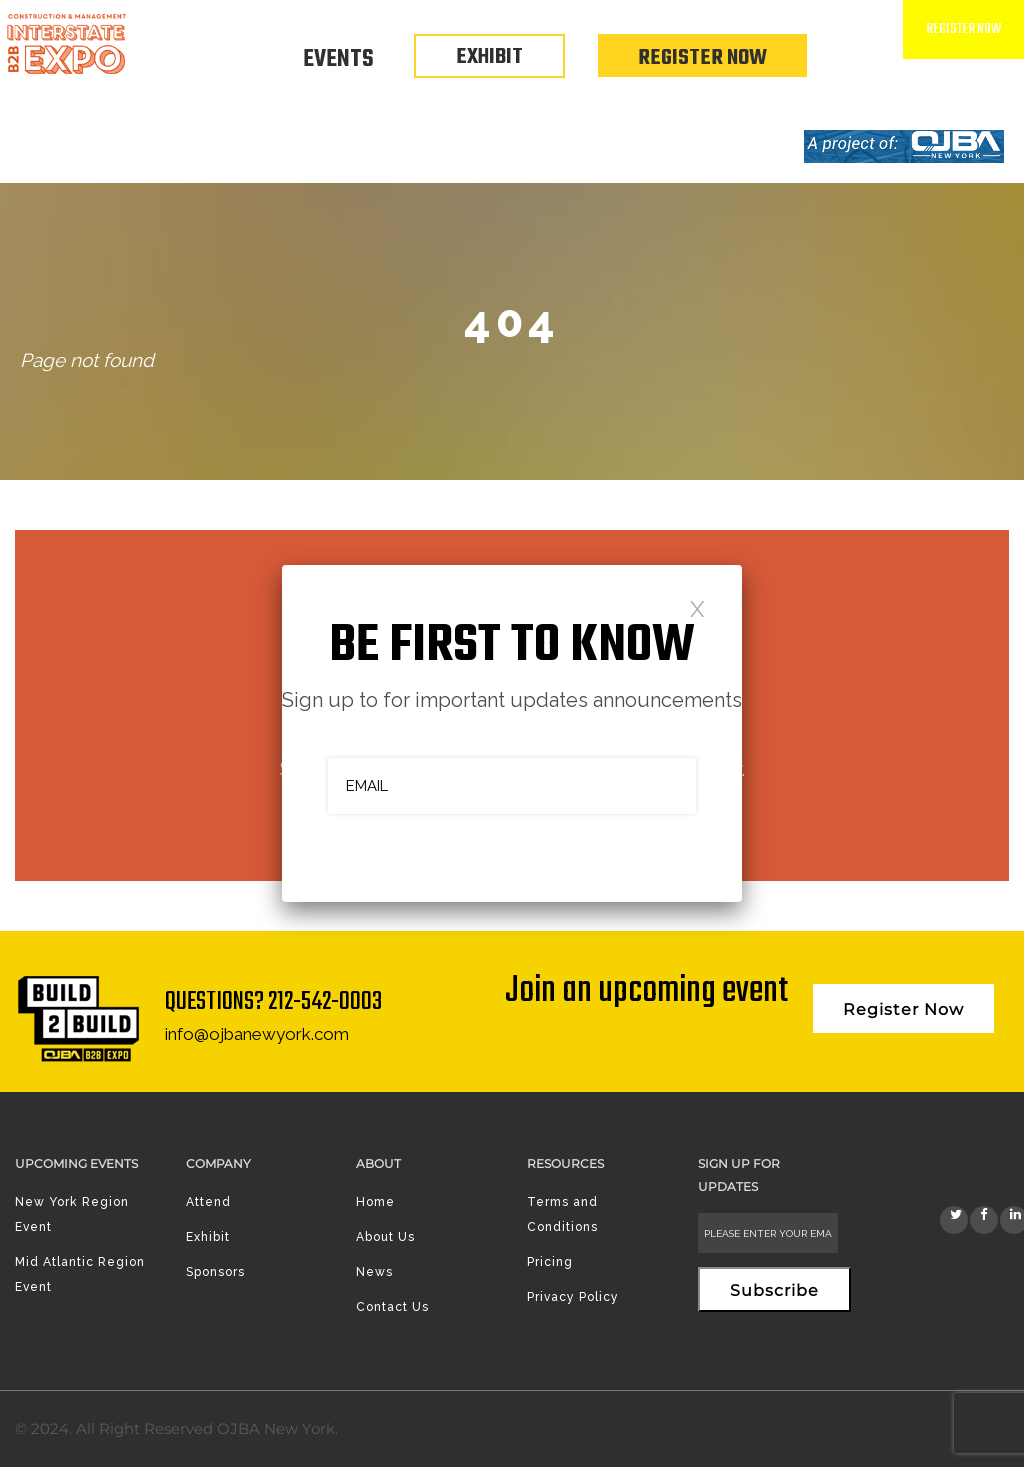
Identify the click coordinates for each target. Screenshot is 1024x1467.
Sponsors (215, 1272)
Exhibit (208, 1237)
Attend (208, 1202)
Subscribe (774, 1290)
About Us (385, 1237)
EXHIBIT (489, 57)
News (374, 1272)
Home (375, 1202)
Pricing (550, 1262)
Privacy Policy (573, 1297)
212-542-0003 (325, 1002)
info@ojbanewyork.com (257, 1034)
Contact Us (392, 1307)
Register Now (702, 58)
